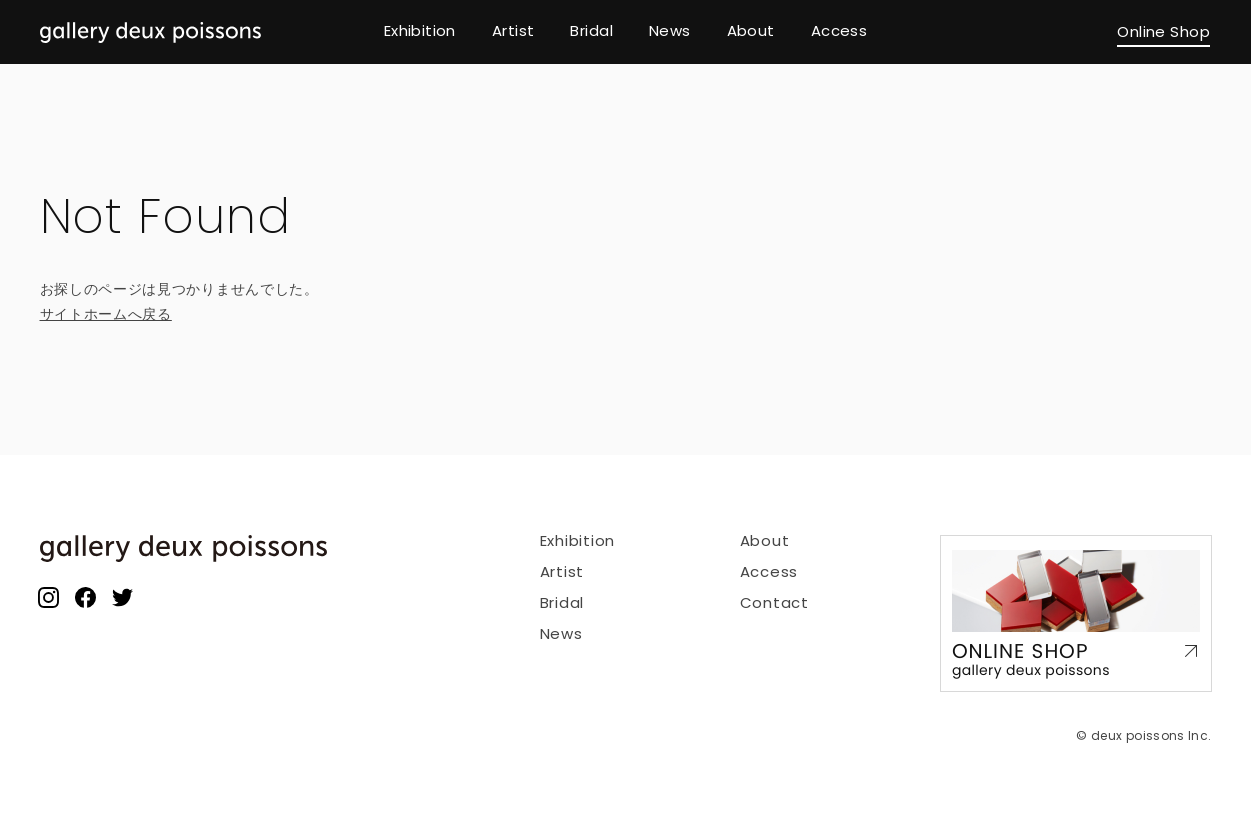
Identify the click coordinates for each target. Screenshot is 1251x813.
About (765, 540)
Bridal (562, 602)
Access (769, 571)
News (561, 633)
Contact (774, 602)
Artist (562, 571)
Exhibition (578, 540)
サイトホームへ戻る (106, 314)
